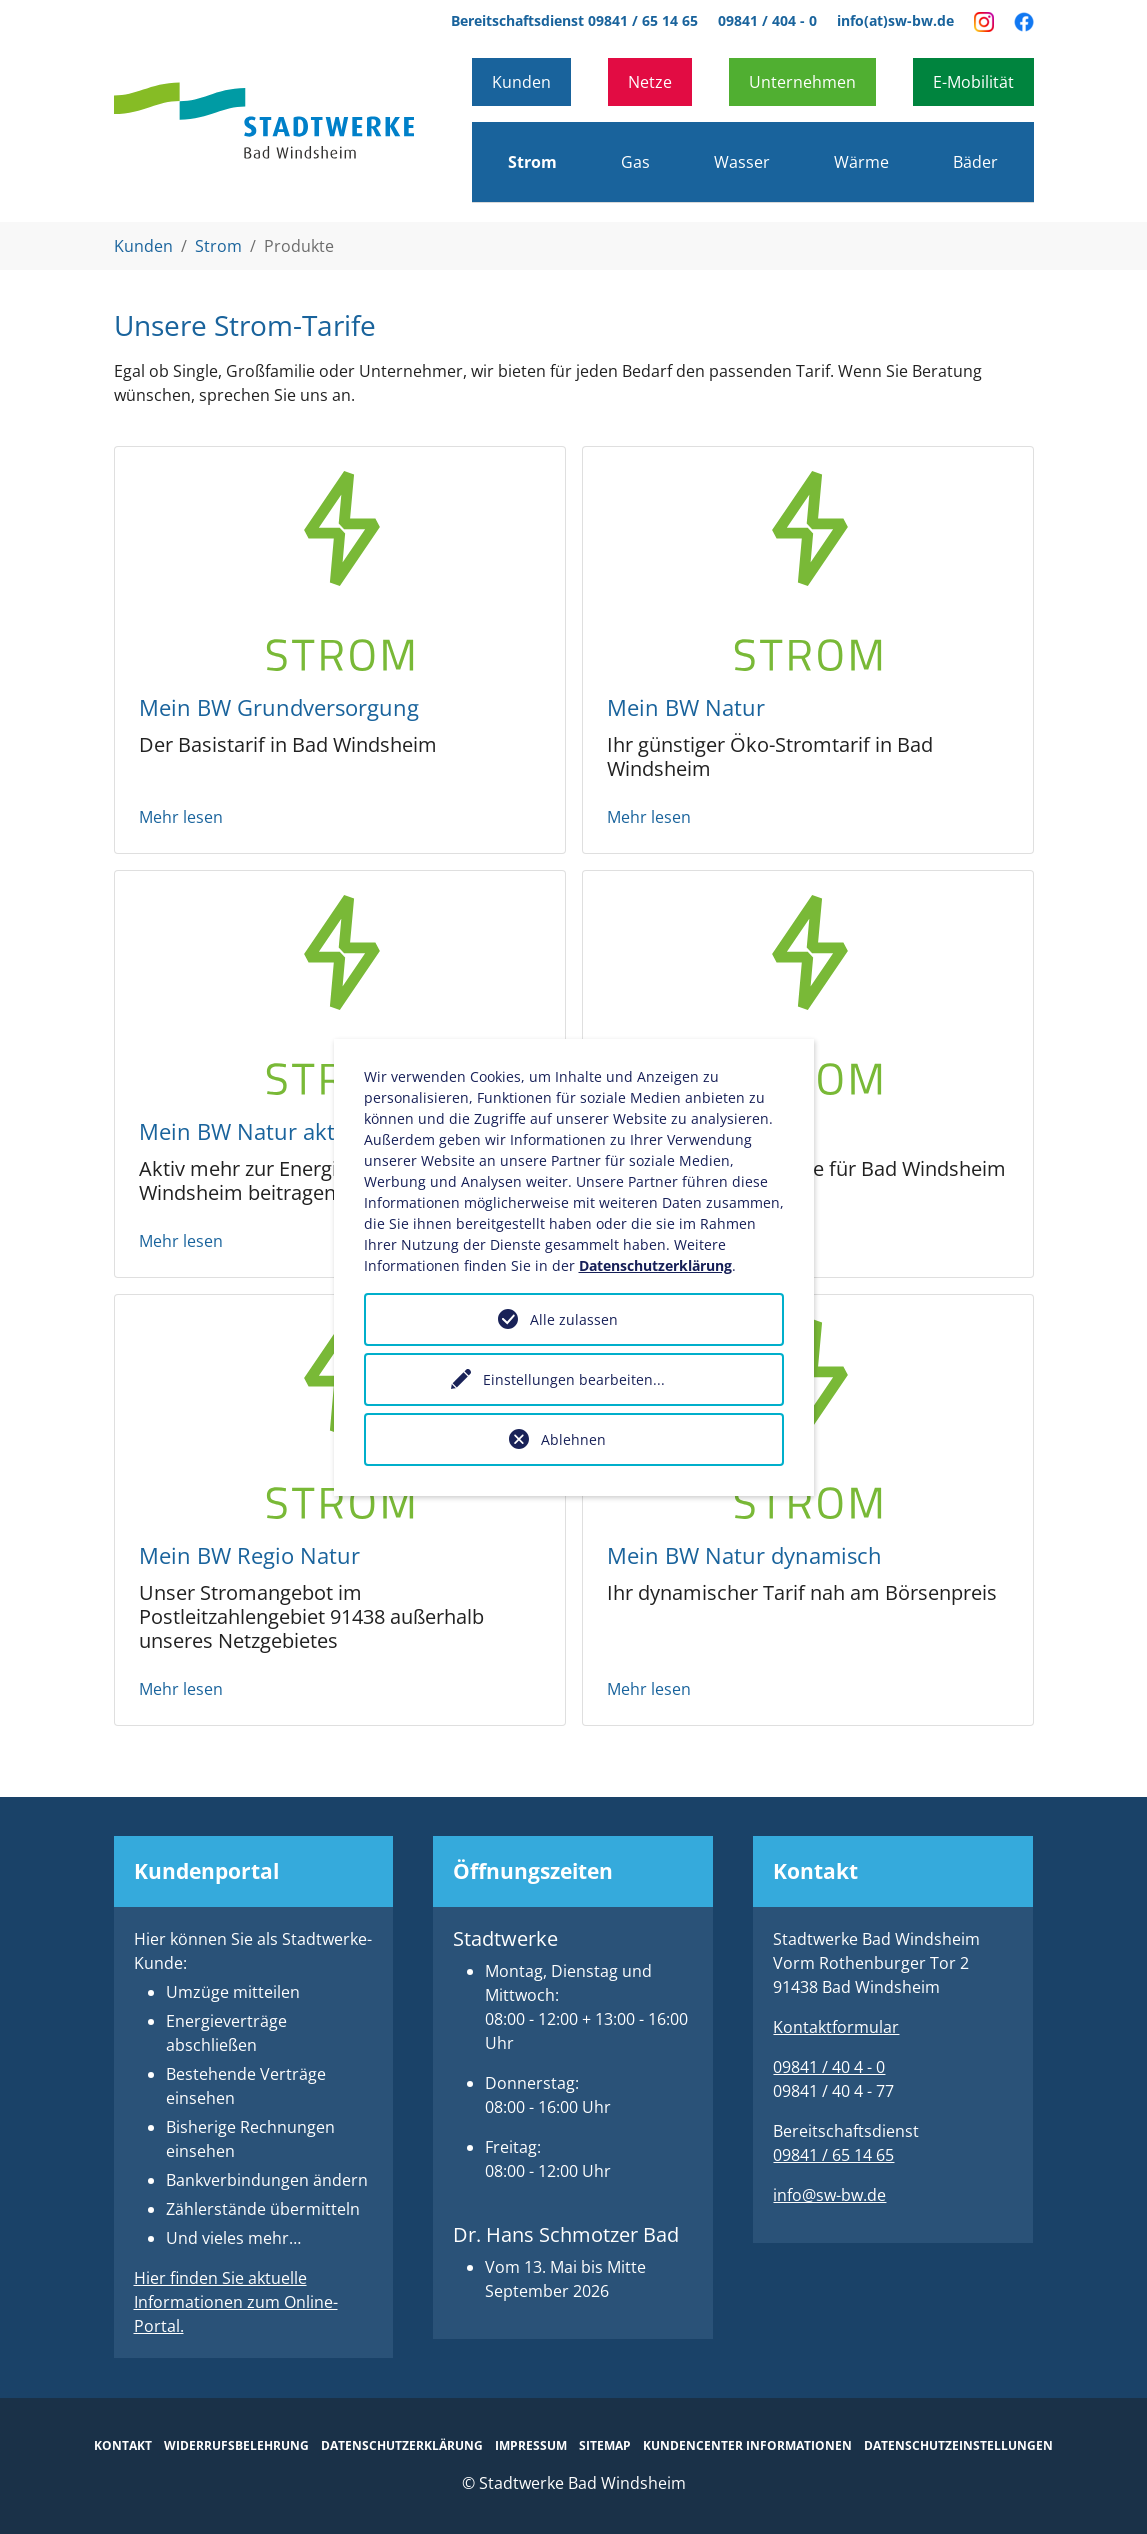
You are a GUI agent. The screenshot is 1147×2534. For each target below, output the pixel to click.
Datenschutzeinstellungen (958, 2445)
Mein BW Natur (686, 707)
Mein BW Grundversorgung (279, 707)
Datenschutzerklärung (655, 1265)
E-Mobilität (973, 82)
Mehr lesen (181, 817)
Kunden (521, 82)
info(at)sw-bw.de (895, 20)
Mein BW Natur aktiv (245, 1131)
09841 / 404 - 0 (767, 20)
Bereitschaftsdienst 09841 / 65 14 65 (574, 20)
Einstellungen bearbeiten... (574, 1379)
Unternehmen (802, 82)
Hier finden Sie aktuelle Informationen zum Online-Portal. (236, 2302)
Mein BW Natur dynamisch (744, 1555)
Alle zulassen (574, 1319)
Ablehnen (573, 1439)
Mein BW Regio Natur (249, 1555)
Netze (650, 82)
